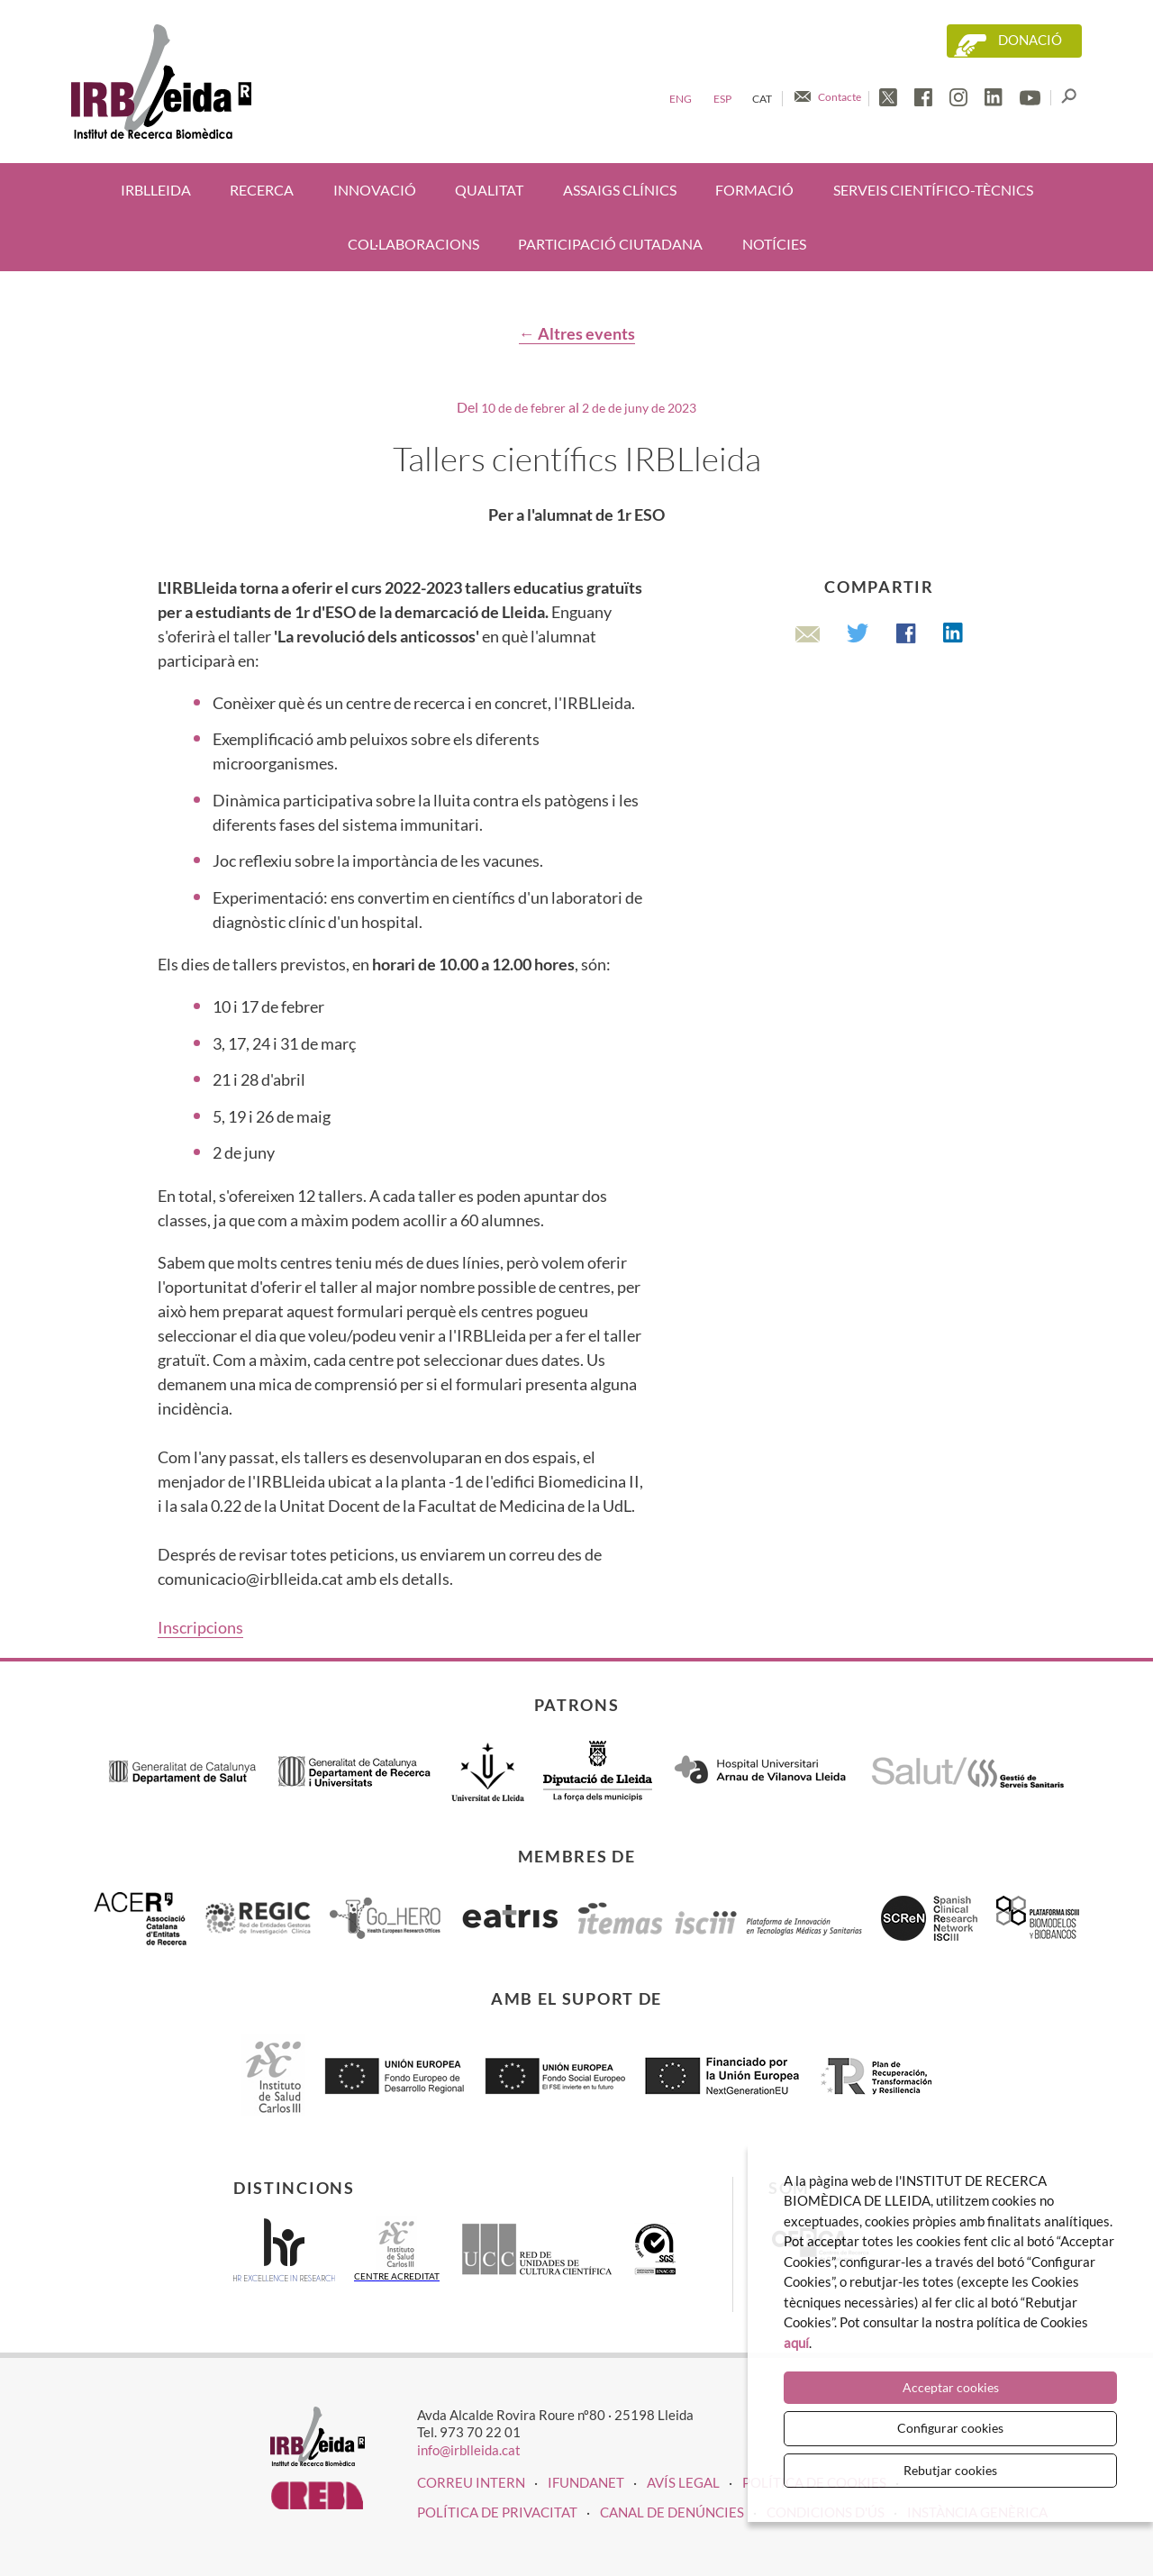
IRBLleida (156, 189)
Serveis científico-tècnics (933, 189)
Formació (754, 189)
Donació (1030, 40)
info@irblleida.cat (469, 2450)
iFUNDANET (586, 2482)
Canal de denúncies (672, 2512)
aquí (796, 2343)
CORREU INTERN (471, 2482)
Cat (762, 98)
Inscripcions (200, 1627)
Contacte (839, 97)
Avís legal (683, 2482)
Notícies (774, 243)
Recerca (262, 189)
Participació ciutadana (610, 243)
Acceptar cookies (951, 2387)
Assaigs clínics (619, 189)
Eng (680, 98)
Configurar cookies (950, 2427)
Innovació (374, 189)
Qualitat (489, 189)
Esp (722, 98)
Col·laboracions (413, 243)
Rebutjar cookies (950, 2470)
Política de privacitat (497, 2512)
